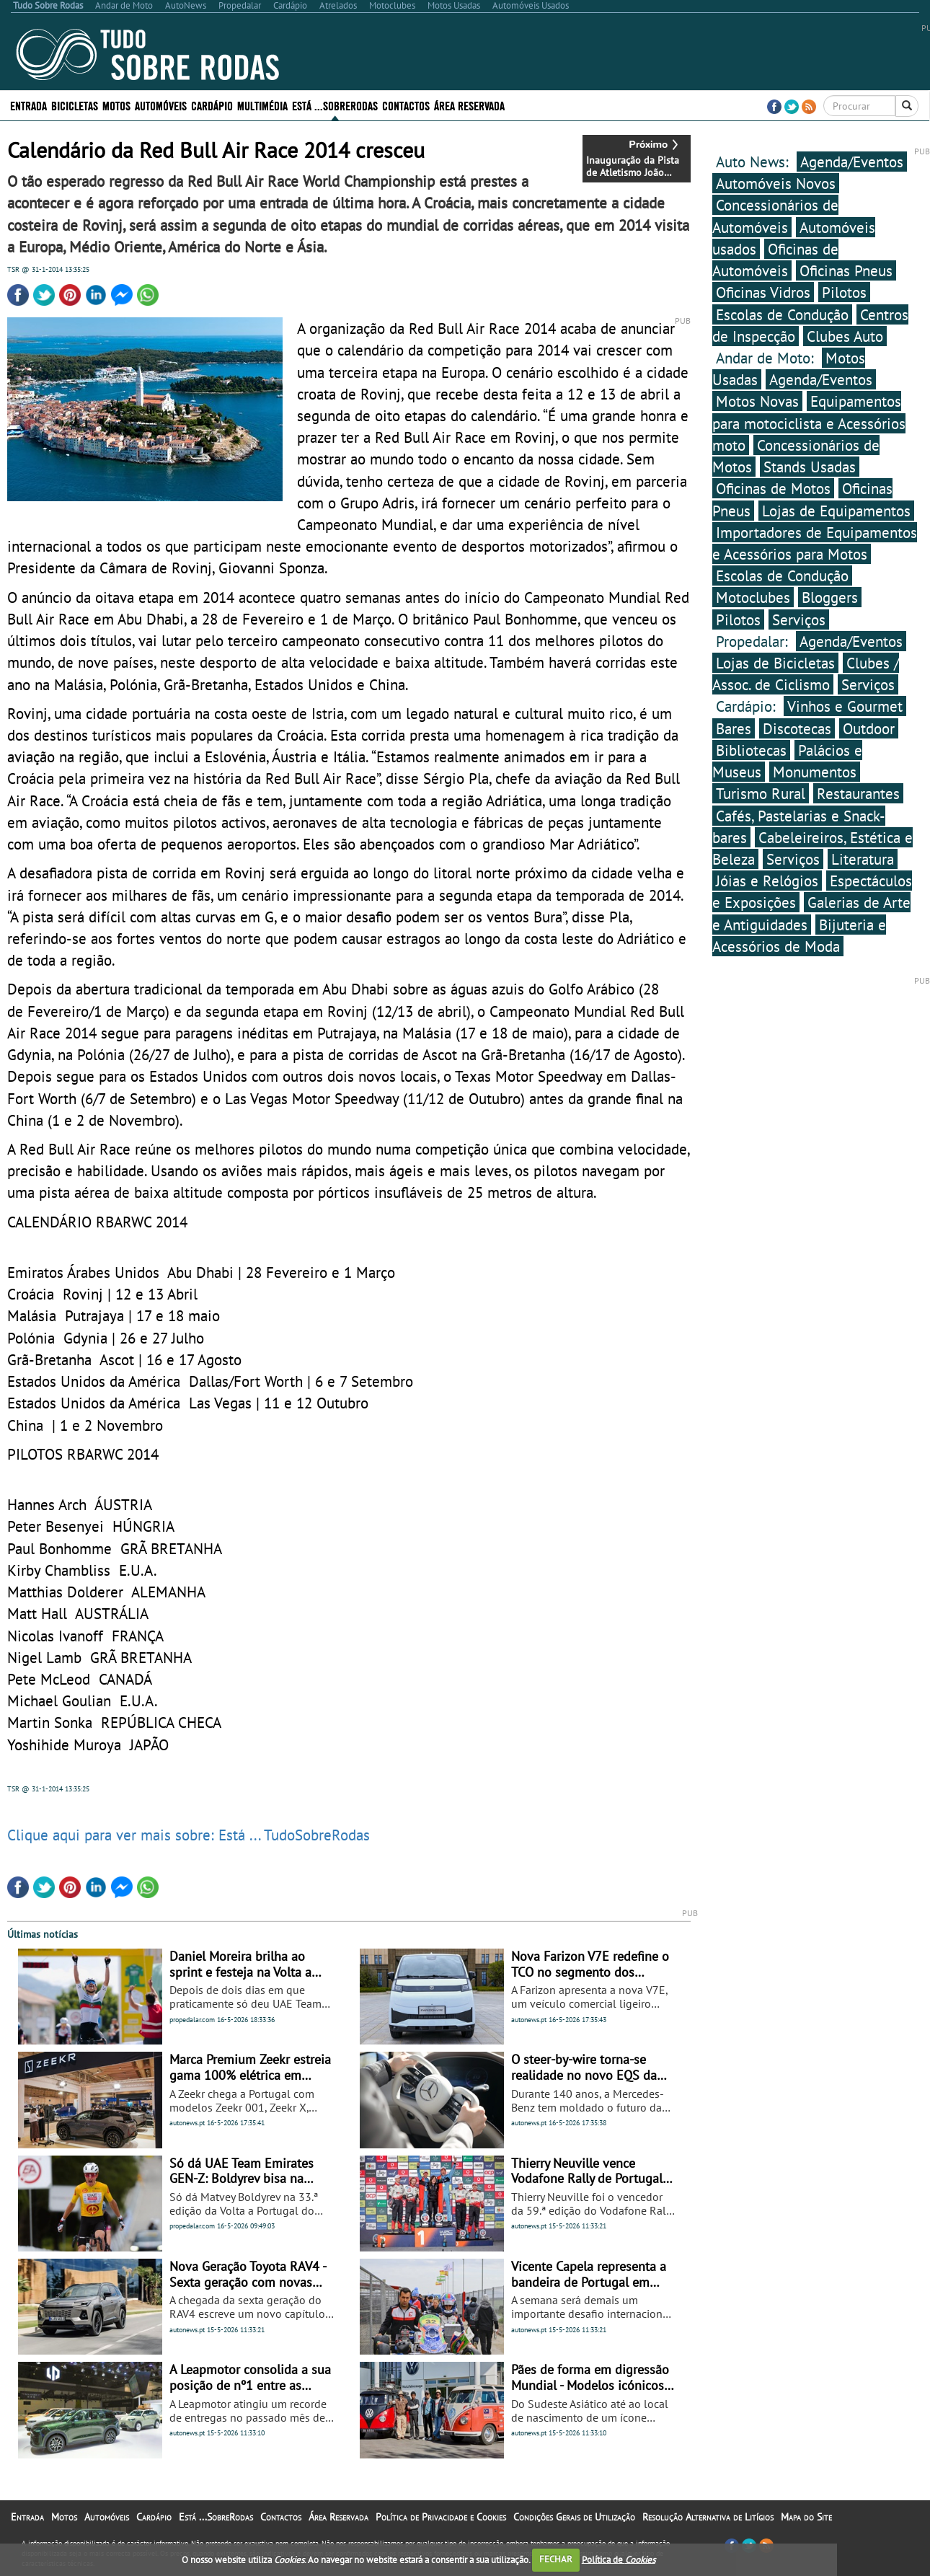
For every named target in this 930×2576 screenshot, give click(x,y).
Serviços (798, 619)
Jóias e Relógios (767, 880)
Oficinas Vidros (763, 292)
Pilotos (844, 292)
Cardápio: (748, 706)
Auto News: (754, 161)
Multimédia (262, 105)
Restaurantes (858, 793)
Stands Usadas (809, 466)
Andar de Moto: (767, 358)
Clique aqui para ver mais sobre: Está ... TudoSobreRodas (188, 1835)
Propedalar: (754, 641)
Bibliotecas (751, 750)
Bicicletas (74, 105)
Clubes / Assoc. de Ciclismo (805, 673)
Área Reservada (469, 105)
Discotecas (797, 728)
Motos (116, 105)
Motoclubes (753, 597)
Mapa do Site (806, 2516)
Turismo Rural (760, 793)
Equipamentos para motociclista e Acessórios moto (808, 422)
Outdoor (869, 728)
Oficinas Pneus (846, 270)
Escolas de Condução (782, 314)
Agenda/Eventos (851, 161)
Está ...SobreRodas (335, 105)
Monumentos (814, 772)
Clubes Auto (845, 336)
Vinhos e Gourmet (845, 706)
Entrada (28, 105)
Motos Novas (757, 401)
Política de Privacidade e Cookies (441, 2516)
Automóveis (161, 105)
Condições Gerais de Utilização (574, 2516)
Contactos (406, 105)
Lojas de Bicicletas (775, 663)
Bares (733, 728)
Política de (618, 2559)
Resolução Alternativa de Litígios (708, 2516)
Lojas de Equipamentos (836, 510)
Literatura (862, 859)
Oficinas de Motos (773, 488)
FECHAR (555, 2559)
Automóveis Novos (776, 183)
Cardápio (212, 105)
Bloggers (830, 597)
